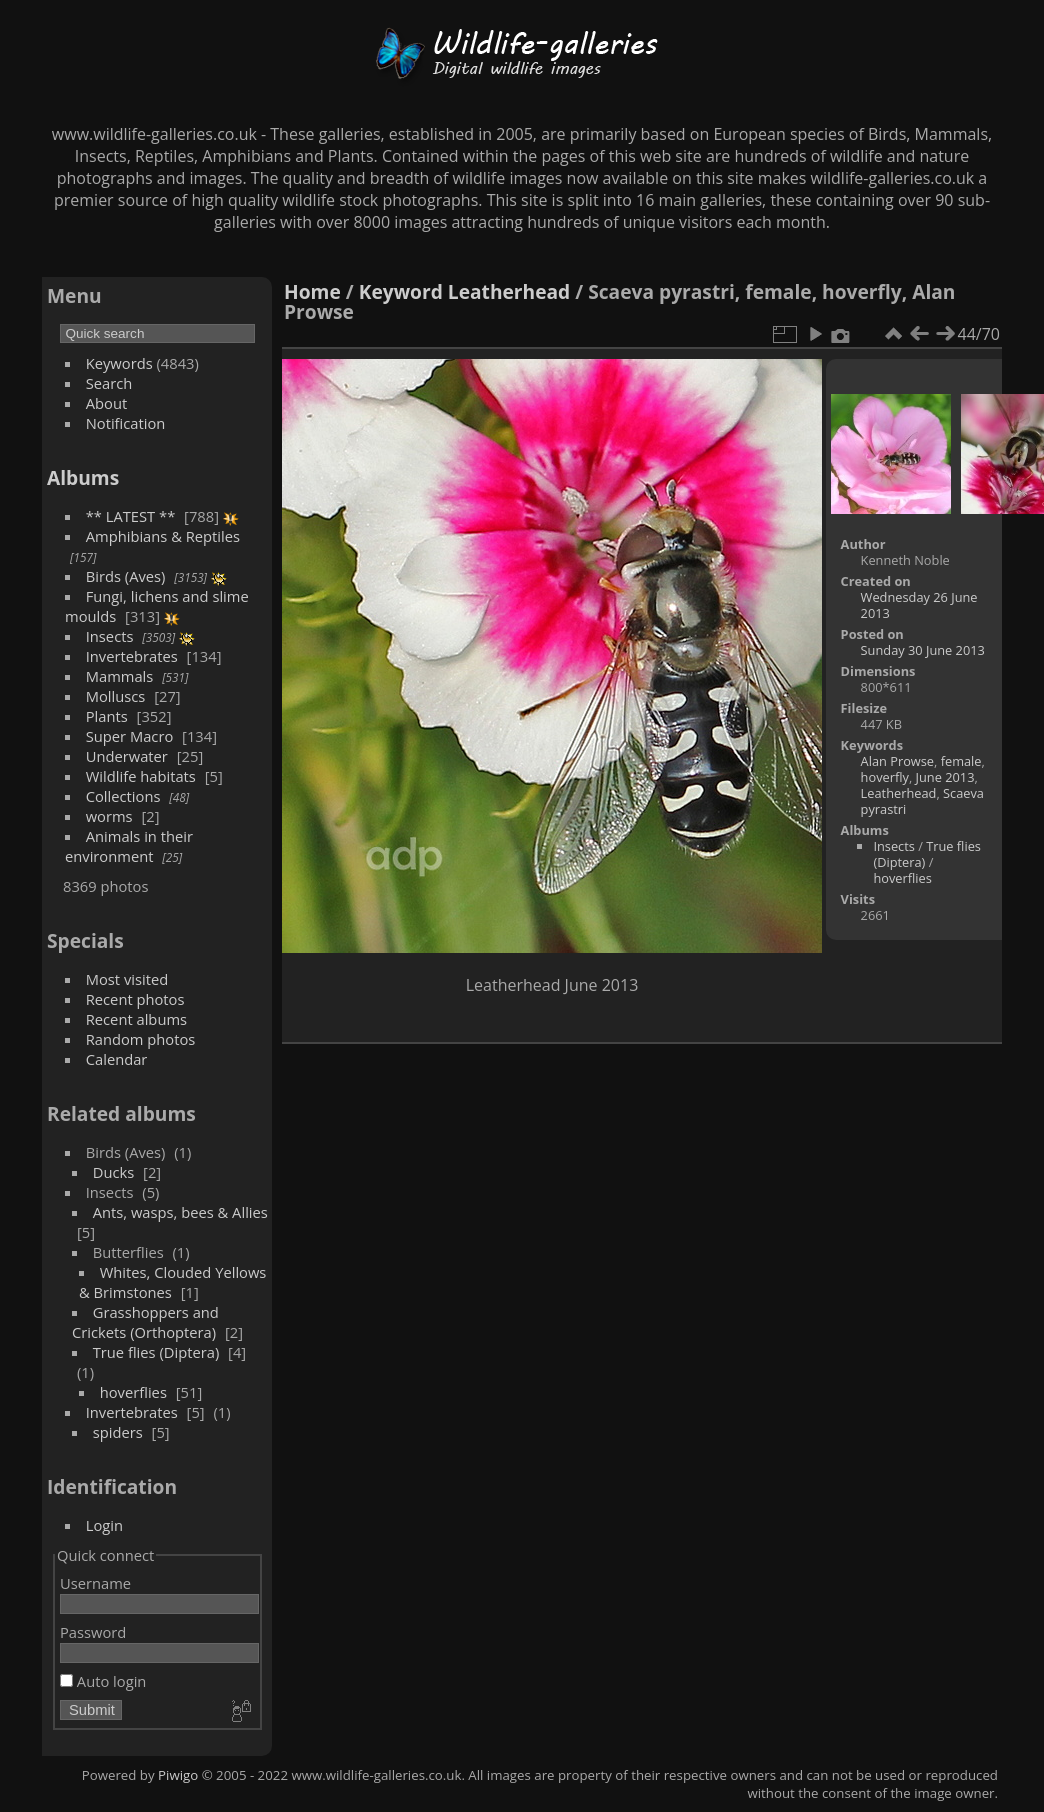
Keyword (401, 291)
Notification (126, 423)
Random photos (141, 1039)
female (961, 761)
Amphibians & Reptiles (163, 536)
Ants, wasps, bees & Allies (180, 1212)
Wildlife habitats (141, 776)
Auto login (103, 1681)
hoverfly (885, 777)
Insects (110, 636)
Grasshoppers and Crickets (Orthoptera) (145, 1322)
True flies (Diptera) (156, 1352)
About (106, 403)
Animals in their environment (129, 846)
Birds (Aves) (126, 576)
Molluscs (116, 696)
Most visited (127, 979)
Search (109, 383)
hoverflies (133, 1392)
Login (104, 1525)
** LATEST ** (131, 516)
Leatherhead (509, 291)
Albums (83, 477)
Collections (123, 796)
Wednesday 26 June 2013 (919, 605)
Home (312, 291)
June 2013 (945, 777)
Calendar (117, 1059)
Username (95, 1583)
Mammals (120, 676)
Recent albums (136, 1019)
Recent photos (135, 999)
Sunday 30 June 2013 (923, 650)
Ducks (114, 1172)
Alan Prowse (897, 761)
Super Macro (130, 736)
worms (109, 816)
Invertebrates (132, 656)
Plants (107, 716)
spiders (118, 1432)
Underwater (127, 756)
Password (93, 1632)
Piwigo (178, 1775)
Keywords (119, 363)
